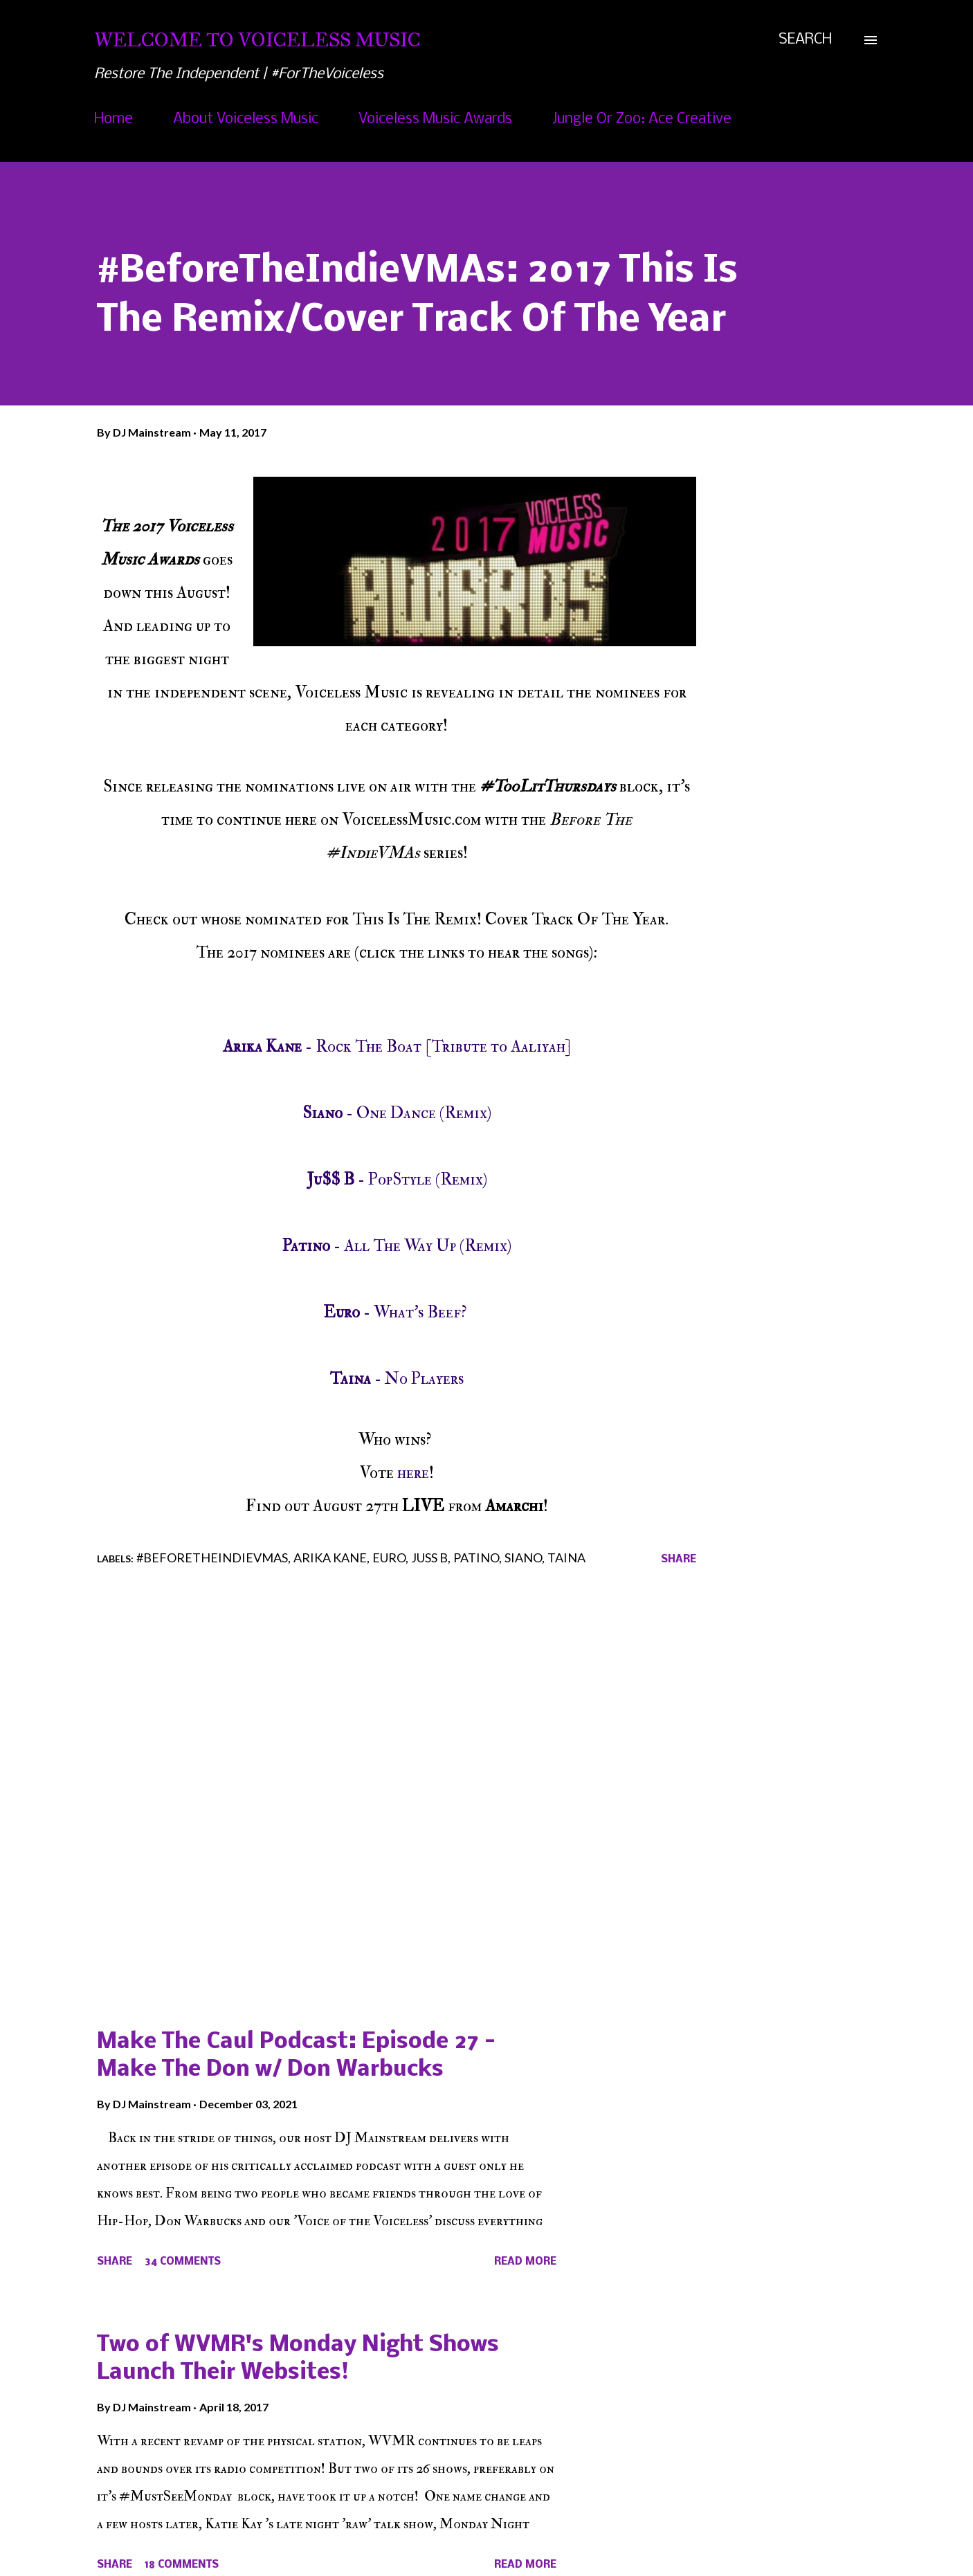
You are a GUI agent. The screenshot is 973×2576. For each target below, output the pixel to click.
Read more (525, 2261)
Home (113, 119)
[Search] (805, 40)
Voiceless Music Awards (435, 119)
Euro (389, 1557)
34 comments (183, 2261)
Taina (566, 1557)
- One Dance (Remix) (396, 1113)
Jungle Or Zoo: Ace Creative (641, 119)
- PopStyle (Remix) (397, 1179)
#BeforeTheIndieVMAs (212, 1557)
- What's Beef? (397, 1312)
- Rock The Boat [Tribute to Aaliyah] (397, 1046)
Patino (476, 1557)
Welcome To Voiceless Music (257, 40)
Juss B (429, 1557)
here (413, 1472)
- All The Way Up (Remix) (396, 1246)
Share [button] (678, 1559)
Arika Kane (330, 1557)
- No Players (396, 1378)
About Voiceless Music (245, 119)
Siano (523, 1557)
